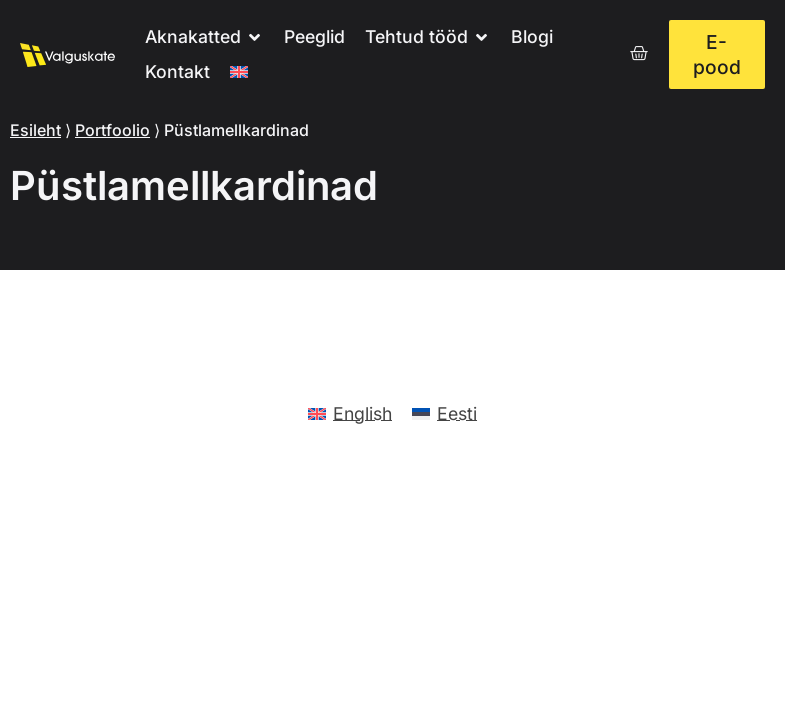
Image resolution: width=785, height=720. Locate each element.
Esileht (35, 130)
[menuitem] (239, 72)
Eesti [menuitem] (457, 413)
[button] (204, 37)
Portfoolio (112, 130)
